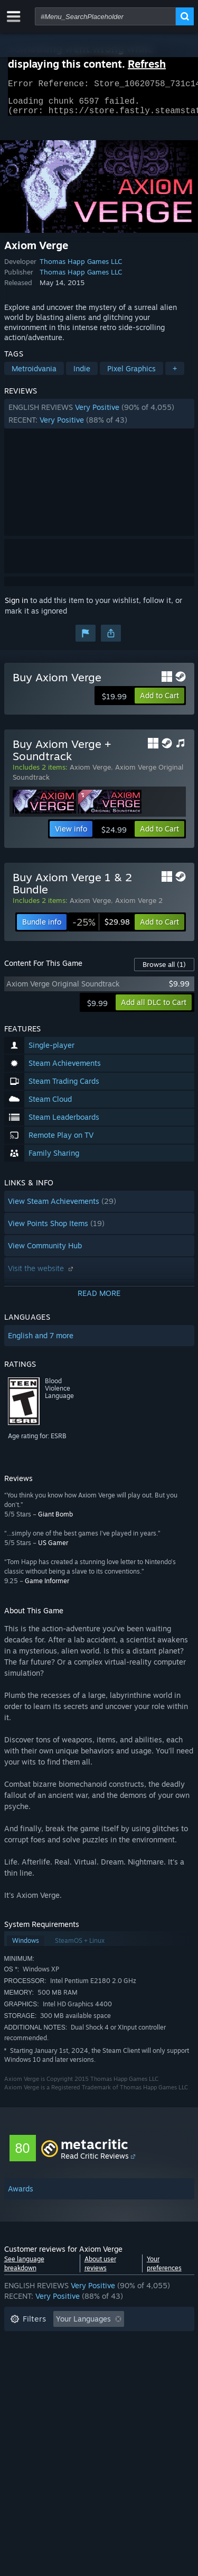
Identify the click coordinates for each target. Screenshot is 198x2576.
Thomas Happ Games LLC (81, 267)
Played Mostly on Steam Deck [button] (114, 2357)
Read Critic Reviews (95, 2162)
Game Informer (47, 1587)
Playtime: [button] (27, 2357)
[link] (101, 928)
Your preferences (164, 2269)
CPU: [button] (103, 2373)
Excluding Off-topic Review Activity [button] (71, 2341)
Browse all (164, 970)
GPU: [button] (140, 2373)
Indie (81, 374)
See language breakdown (24, 2269)
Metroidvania (34, 374)
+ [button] (175, 374)
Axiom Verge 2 (139, 906)
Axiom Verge (90, 773)
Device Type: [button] (32, 2389)
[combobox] (105, 16)
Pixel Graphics (131, 374)
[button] (99, 420)
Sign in (16, 606)
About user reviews (100, 2269)
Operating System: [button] (42, 2373)
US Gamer (53, 1549)
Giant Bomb (55, 1520)
